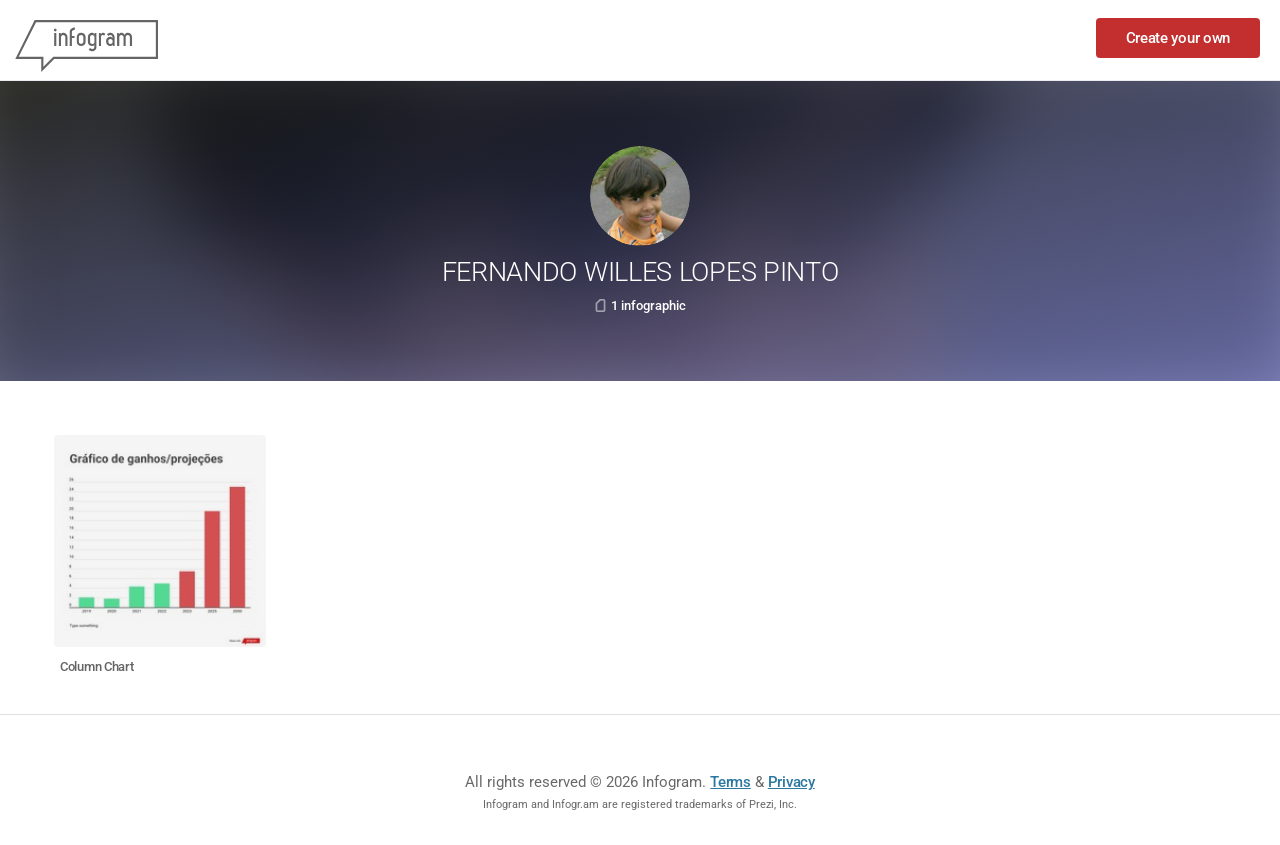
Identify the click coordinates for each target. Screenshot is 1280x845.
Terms (730, 782)
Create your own (1178, 38)
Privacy (791, 782)
